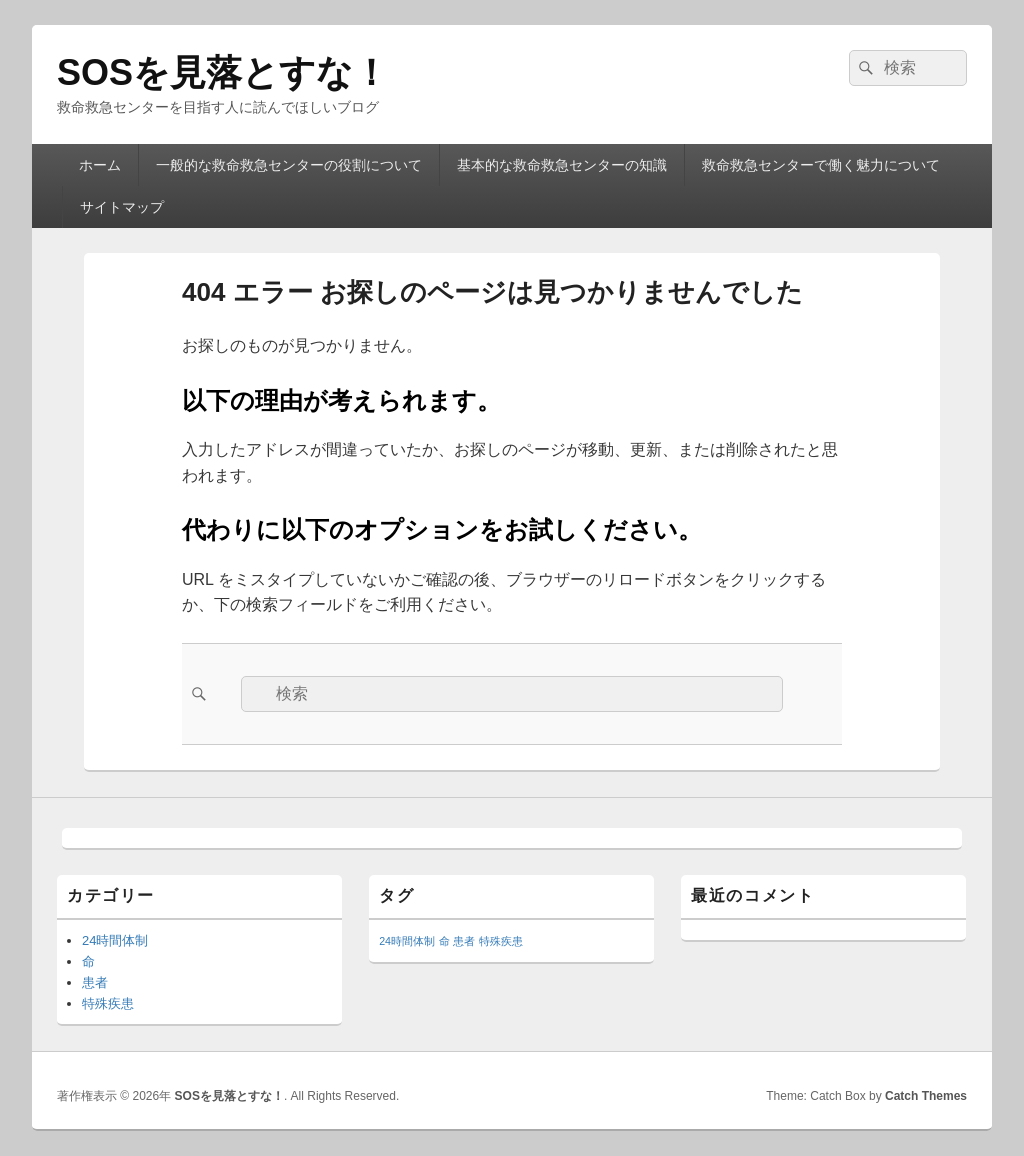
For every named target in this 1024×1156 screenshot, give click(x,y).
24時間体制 (115, 940)
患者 (95, 982)
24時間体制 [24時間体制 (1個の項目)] (407, 941)
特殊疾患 (108, 1003)
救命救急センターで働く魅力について (821, 165)
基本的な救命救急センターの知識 (562, 165)
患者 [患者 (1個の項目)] (464, 941)
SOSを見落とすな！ (223, 72)
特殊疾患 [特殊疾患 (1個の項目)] (501, 941)
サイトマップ (122, 207)
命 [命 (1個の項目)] (444, 941)
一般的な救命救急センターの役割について (289, 165)
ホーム (100, 165)
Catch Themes (926, 1096)
